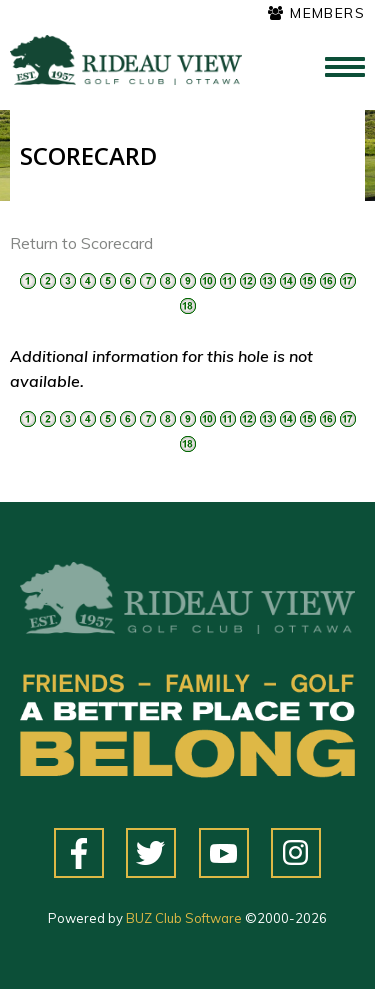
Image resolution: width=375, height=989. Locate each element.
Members (316, 13)
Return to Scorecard (81, 243)
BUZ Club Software (184, 918)
